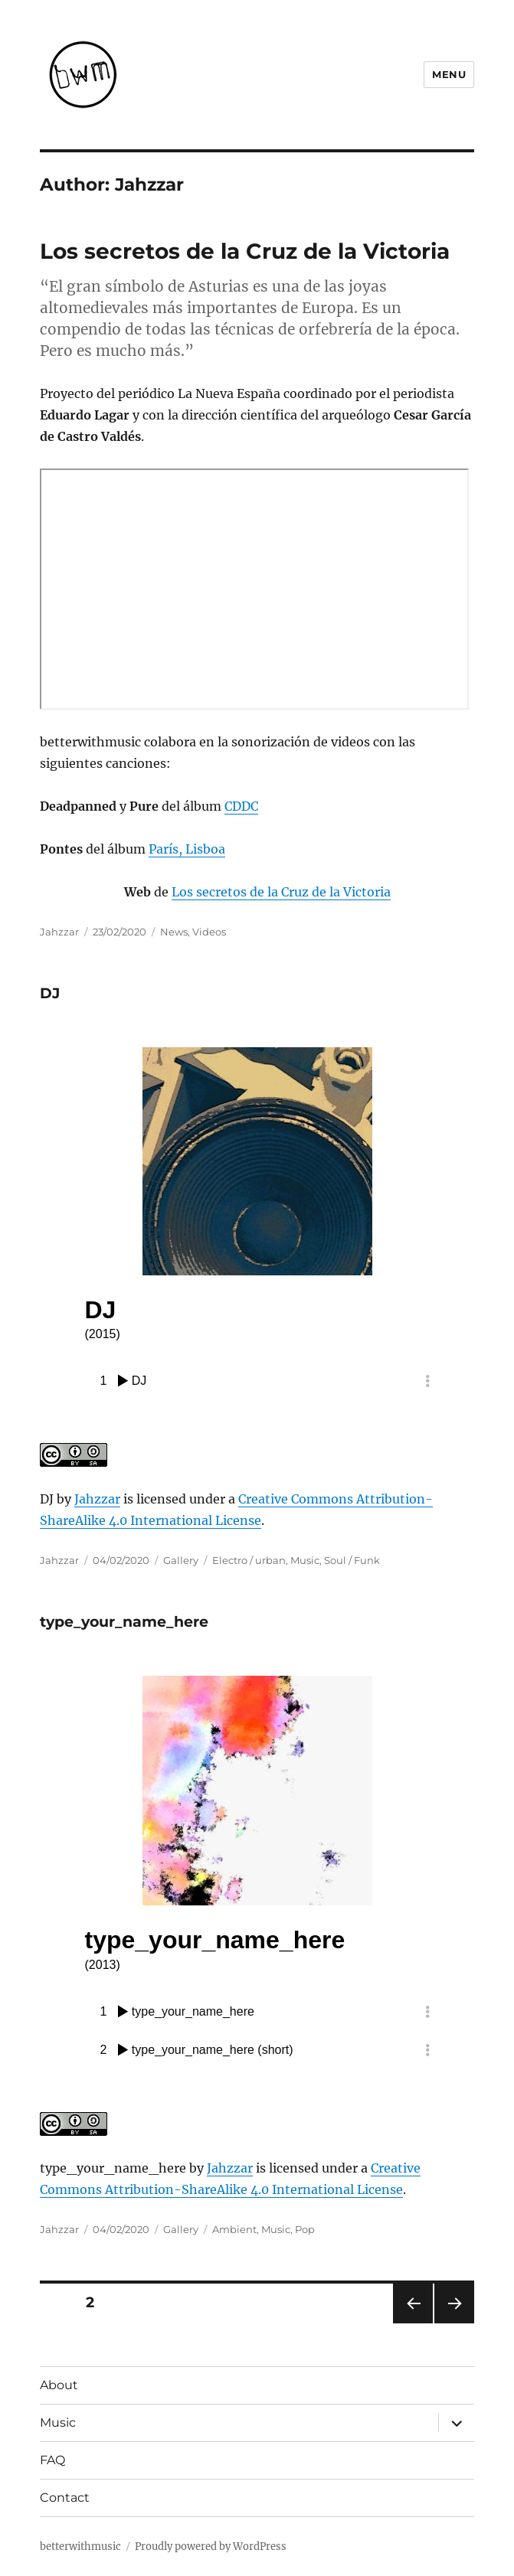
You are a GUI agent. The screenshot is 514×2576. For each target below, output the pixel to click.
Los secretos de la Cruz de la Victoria (245, 251)
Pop (305, 2229)
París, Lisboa (187, 849)
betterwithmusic (80, 2546)
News (174, 932)
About (59, 2385)
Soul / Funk (352, 1560)
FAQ (52, 2460)
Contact (65, 2497)
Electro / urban (249, 1560)
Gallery (180, 1560)
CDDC (241, 806)
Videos (209, 932)
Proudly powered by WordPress (210, 2546)
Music (304, 1560)
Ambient (234, 2229)
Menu (449, 74)
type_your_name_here (124, 1622)
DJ (50, 993)
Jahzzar (59, 932)
